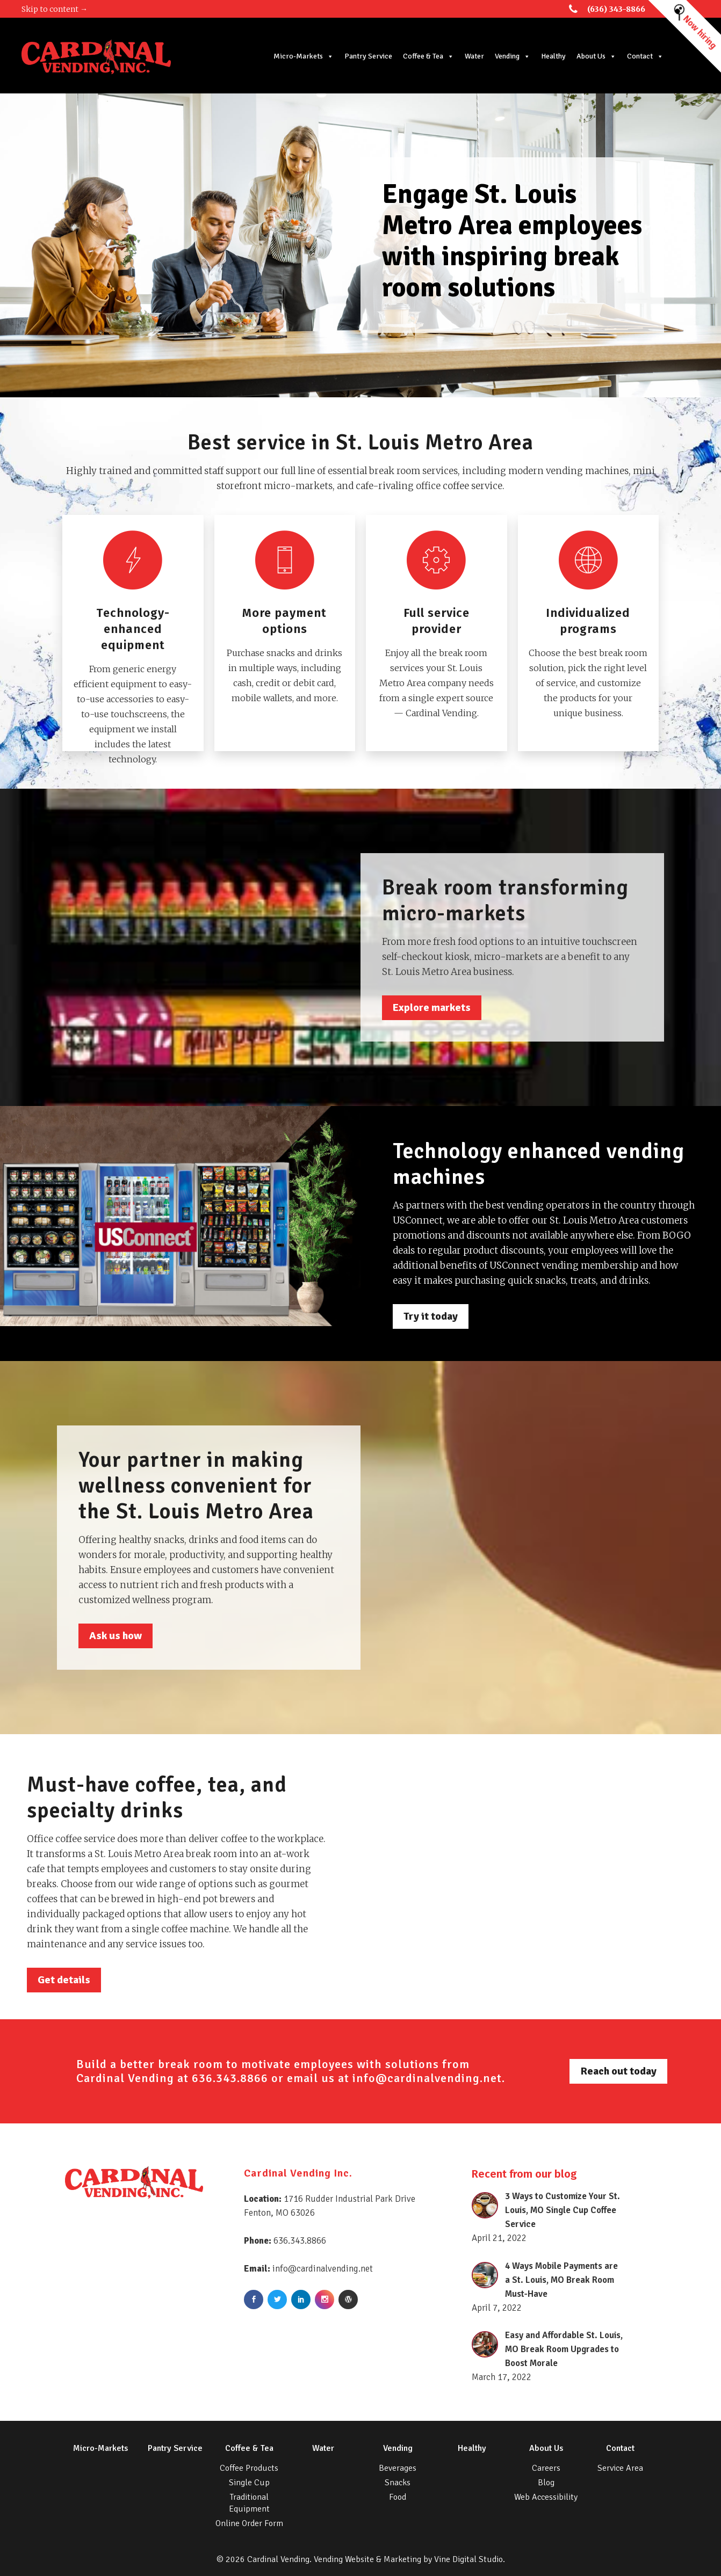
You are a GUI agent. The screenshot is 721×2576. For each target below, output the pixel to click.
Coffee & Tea (428, 56)
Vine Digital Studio (468, 2559)
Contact (645, 56)
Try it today (430, 1316)
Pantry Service (368, 56)
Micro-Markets (303, 56)
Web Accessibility (546, 2497)
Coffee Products (249, 2468)
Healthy (553, 56)
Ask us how (115, 1635)
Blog (546, 2482)
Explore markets (432, 1007)
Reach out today (618, 2071)
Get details (64, 1979)
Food (397, 2497)
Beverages (397, 2468)
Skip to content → (54, 9)
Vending (512, 56)
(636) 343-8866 (616, 9)
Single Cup (249, 2482)
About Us (596, 56)
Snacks (397, 2482)
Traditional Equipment (249, 2503)
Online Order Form (249, 2523)
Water (474, 56)
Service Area (620, 2468)
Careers (546, 2468)
